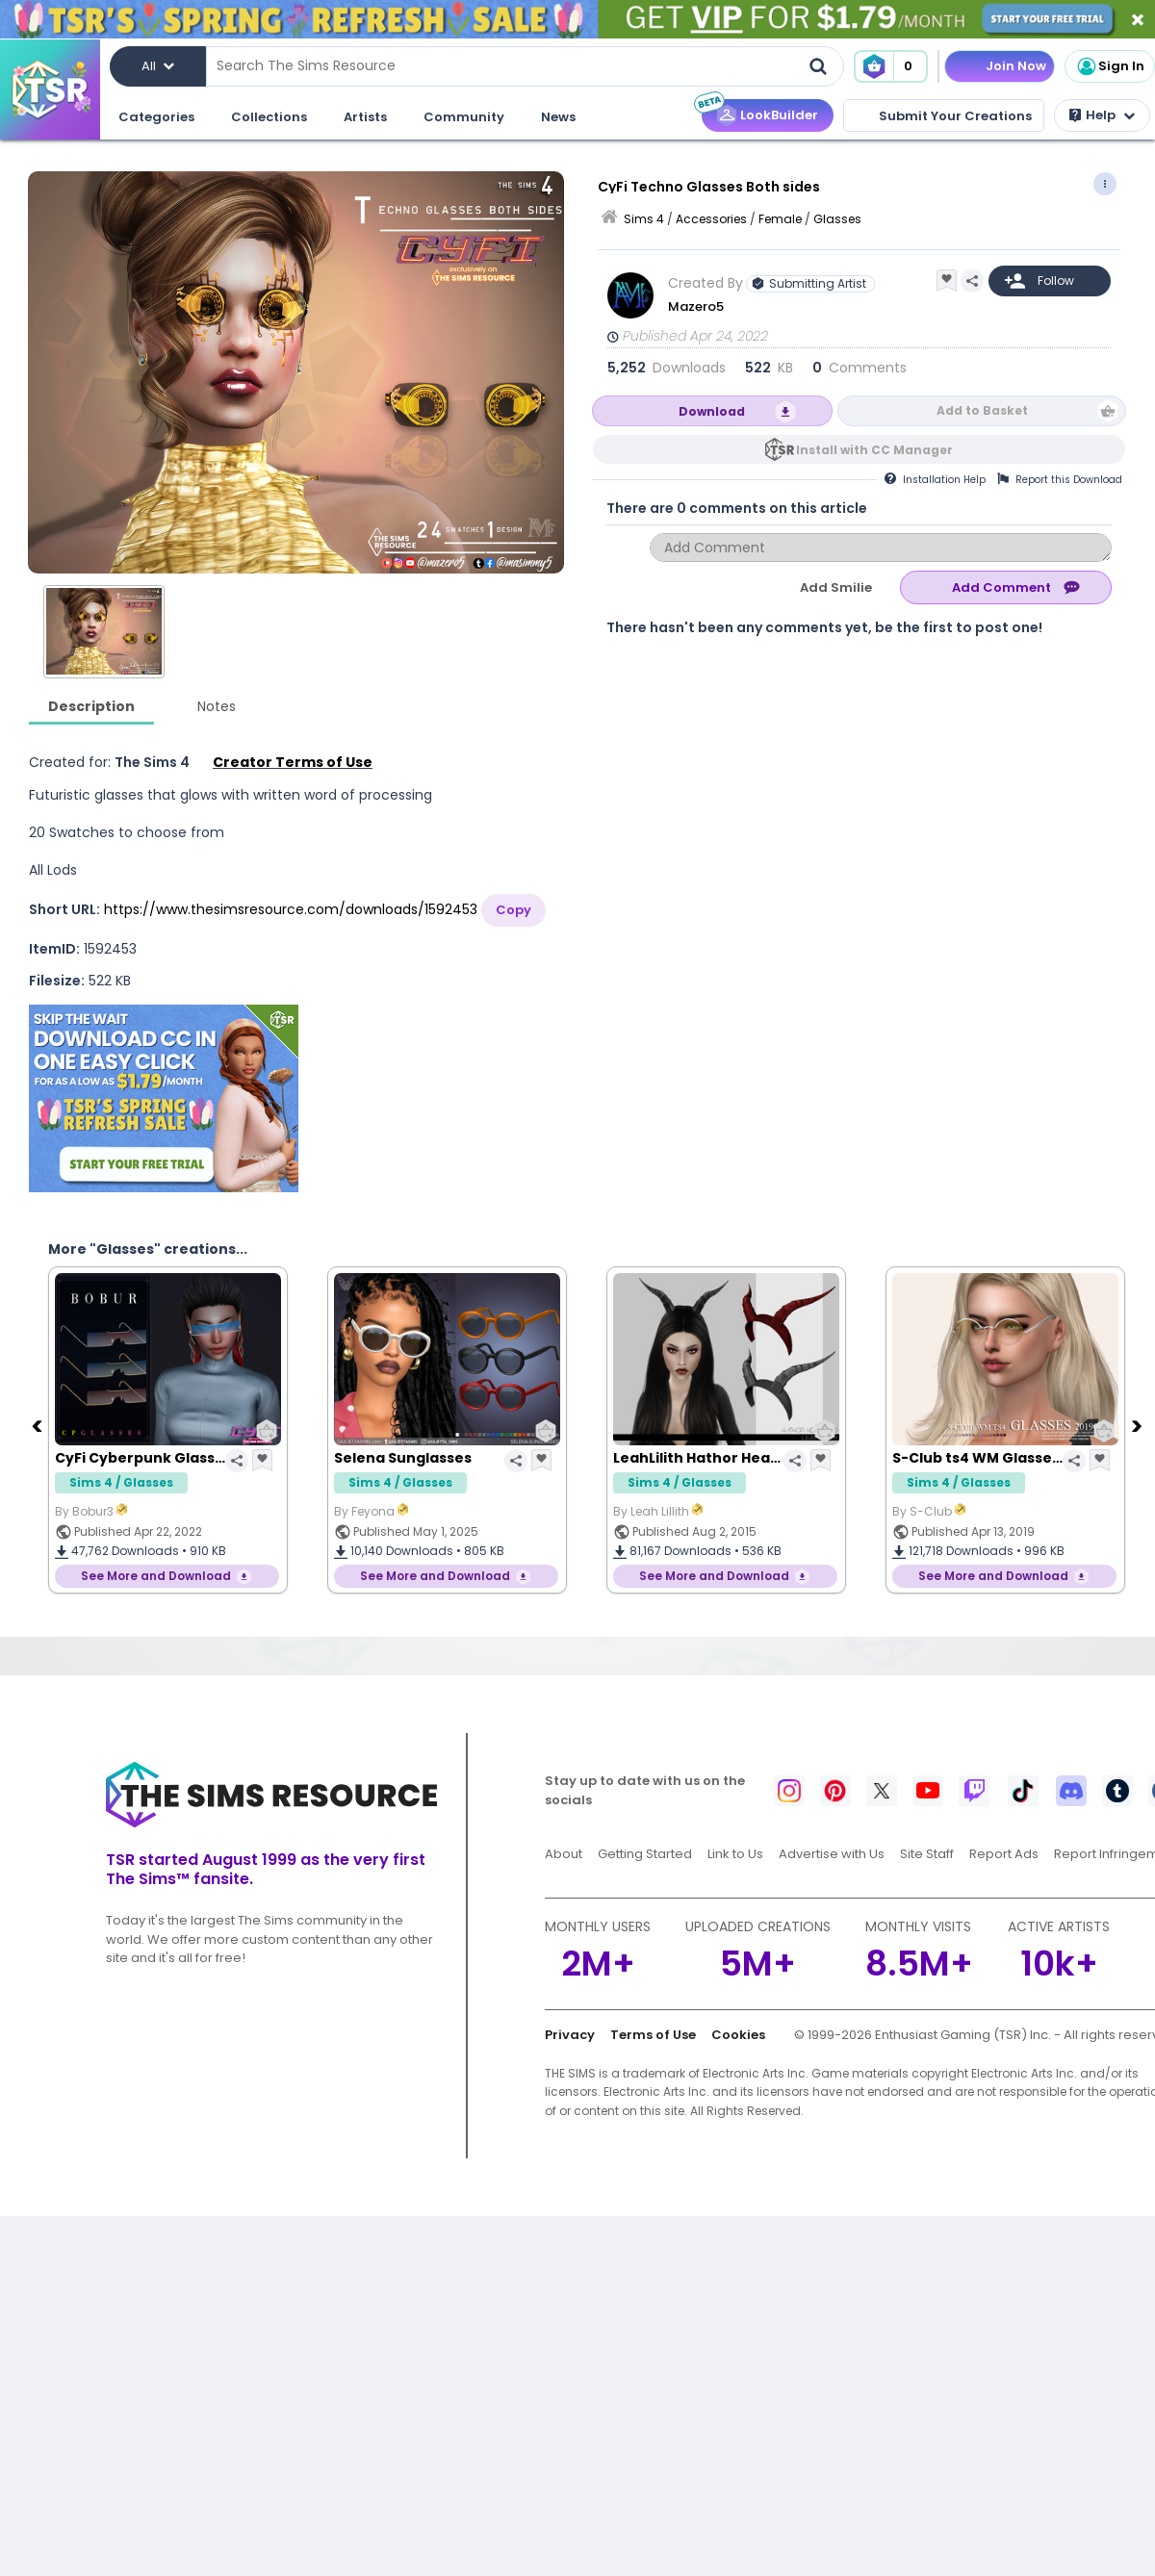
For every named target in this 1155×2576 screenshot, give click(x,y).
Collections (269, 117)
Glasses (837, 219)
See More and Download (156, 1576)
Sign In (1109, 66)
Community (464, 117)
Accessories (711, 219)
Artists (365, 117)
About (563, 1854)
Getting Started (645, 1854)
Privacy (570, 2035)
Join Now (1016, 66)
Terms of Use (653, 2035)
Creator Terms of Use (292, 762)
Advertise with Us (832, 1854)
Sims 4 (644, 219)
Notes (216, 706)
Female (780, 219)
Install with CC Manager (874, 450)
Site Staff (927, 1854)
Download (712, 411)
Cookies (738, 2035)
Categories (156, 117)
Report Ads (1004, 1854)
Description (91, 706)
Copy (513, 910)
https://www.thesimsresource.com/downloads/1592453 (290, 909)
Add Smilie (836, 587)
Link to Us (735, 1854)
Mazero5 (696, 306)
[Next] (1138, 1425)
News (558, 117)
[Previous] (38, 1425)
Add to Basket (982, 410)
